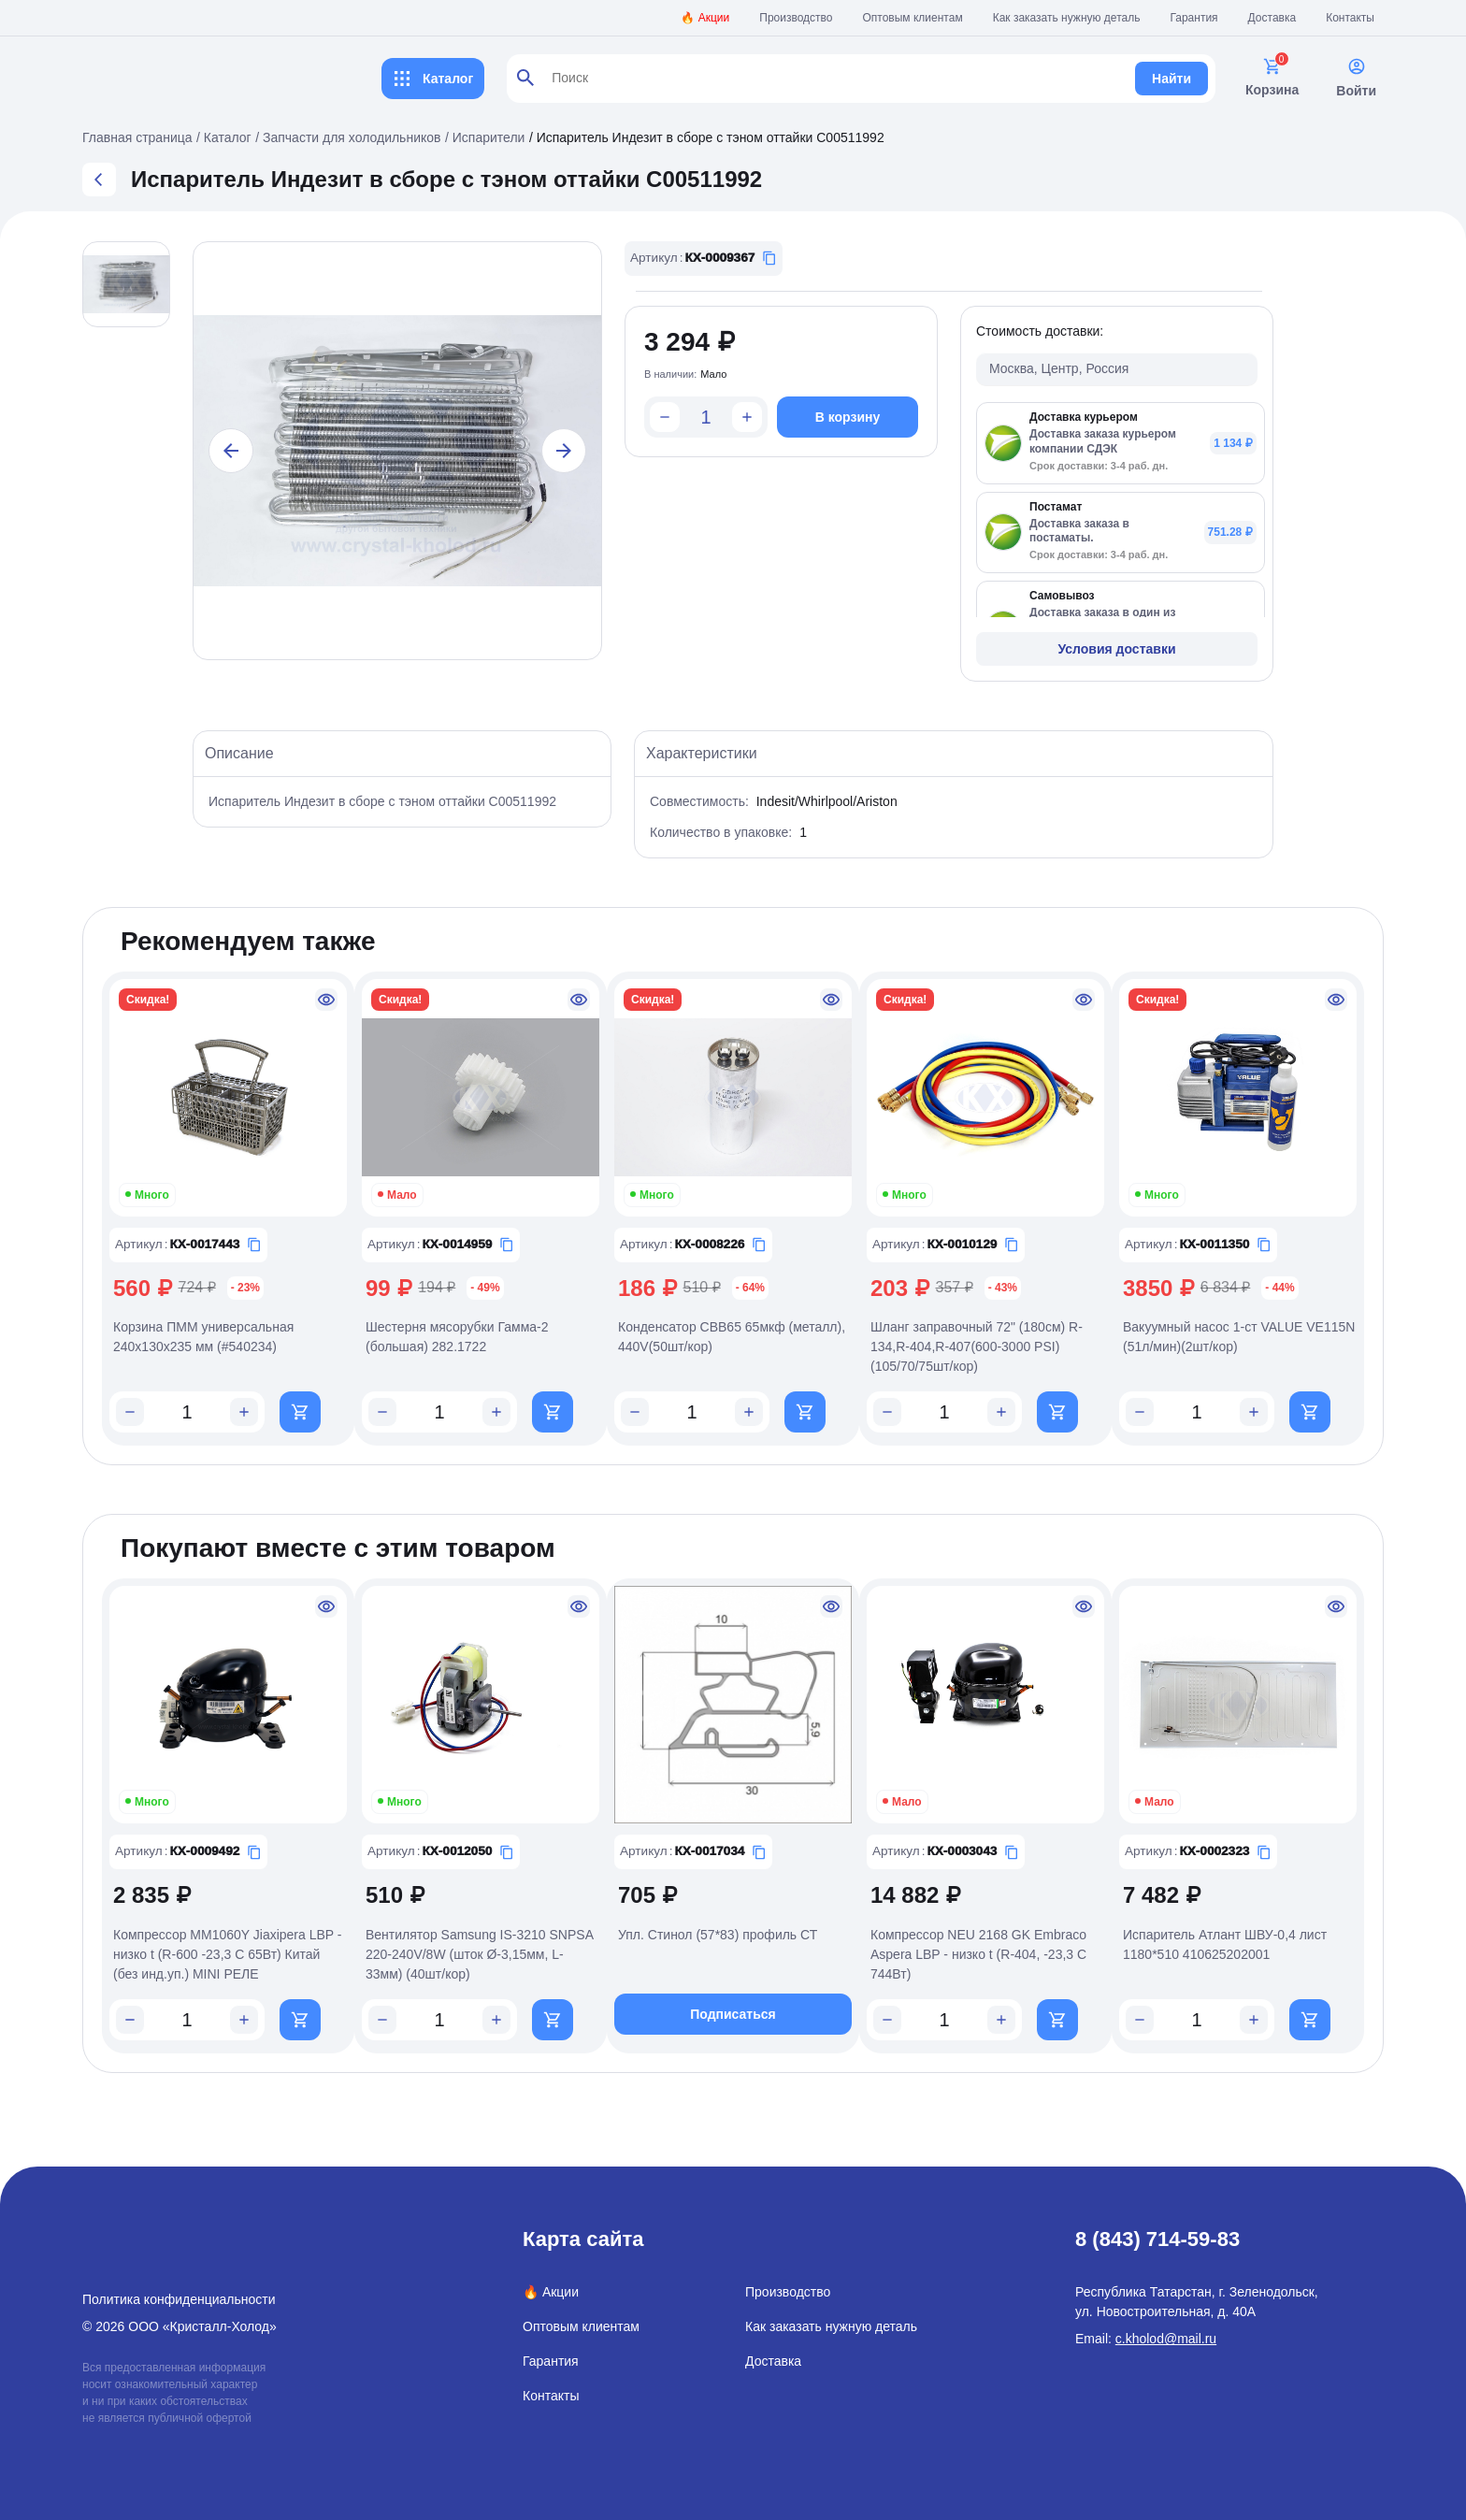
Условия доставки (1116, 648)
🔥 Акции (705, 17)
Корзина (1272, 77)
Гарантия (1193, 17)
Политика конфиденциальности (179, 2299)
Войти (1356, 77)
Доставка (1272, 17)
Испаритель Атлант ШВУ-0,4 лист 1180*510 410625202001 (1225, 1944)
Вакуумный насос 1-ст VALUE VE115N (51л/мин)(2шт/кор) (1239, 1336)
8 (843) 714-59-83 (1157, 2239)
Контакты (1350, 17)
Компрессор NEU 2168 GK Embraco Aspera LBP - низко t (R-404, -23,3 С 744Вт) (978, 1954)
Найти (1171, 78)
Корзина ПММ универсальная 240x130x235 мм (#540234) (203, 1336)
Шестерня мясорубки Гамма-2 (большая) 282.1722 (457, 1336)
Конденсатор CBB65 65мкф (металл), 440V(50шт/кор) (731, 1336)
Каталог (433, 78)
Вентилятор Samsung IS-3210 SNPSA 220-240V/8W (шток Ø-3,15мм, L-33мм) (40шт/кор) (479, 1954)
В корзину (848, 417)
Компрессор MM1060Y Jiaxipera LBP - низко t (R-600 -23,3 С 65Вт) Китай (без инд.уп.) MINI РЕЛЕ (227, 1954)
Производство (795, 17)
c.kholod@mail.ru (1165, 2338)
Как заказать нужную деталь (1067, 17)
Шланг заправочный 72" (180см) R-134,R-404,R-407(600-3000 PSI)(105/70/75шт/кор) (976, 1346)
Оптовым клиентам (913, 17)
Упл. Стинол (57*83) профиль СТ (717, 1934)
